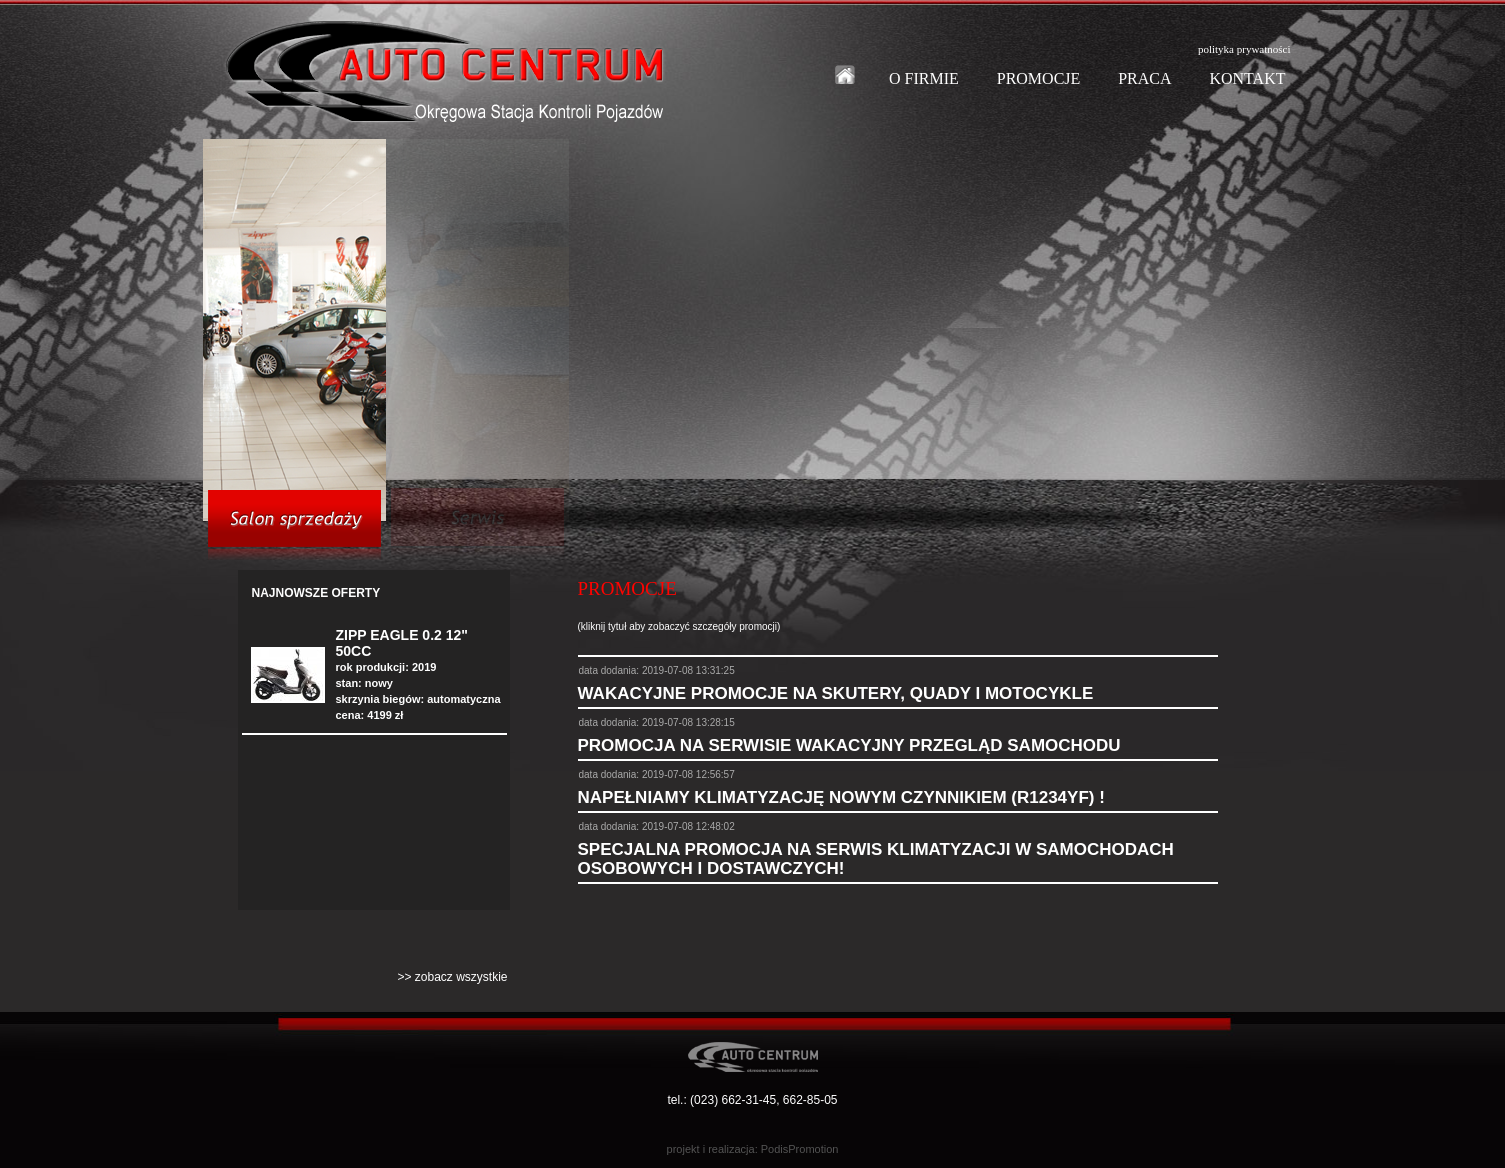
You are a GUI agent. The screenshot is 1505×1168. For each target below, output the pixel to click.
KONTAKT (1247, 78)
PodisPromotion (800, 1149)
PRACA (1144, 78)
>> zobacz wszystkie (452, 977)
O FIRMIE (924, 78)
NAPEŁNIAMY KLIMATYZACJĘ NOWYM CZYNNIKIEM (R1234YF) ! (841, 797)
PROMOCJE (1039, 78)
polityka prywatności (1244, 49)
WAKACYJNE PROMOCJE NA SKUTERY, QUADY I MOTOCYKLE (836, 693)
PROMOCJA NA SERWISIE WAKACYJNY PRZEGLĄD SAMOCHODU (849, 745)
